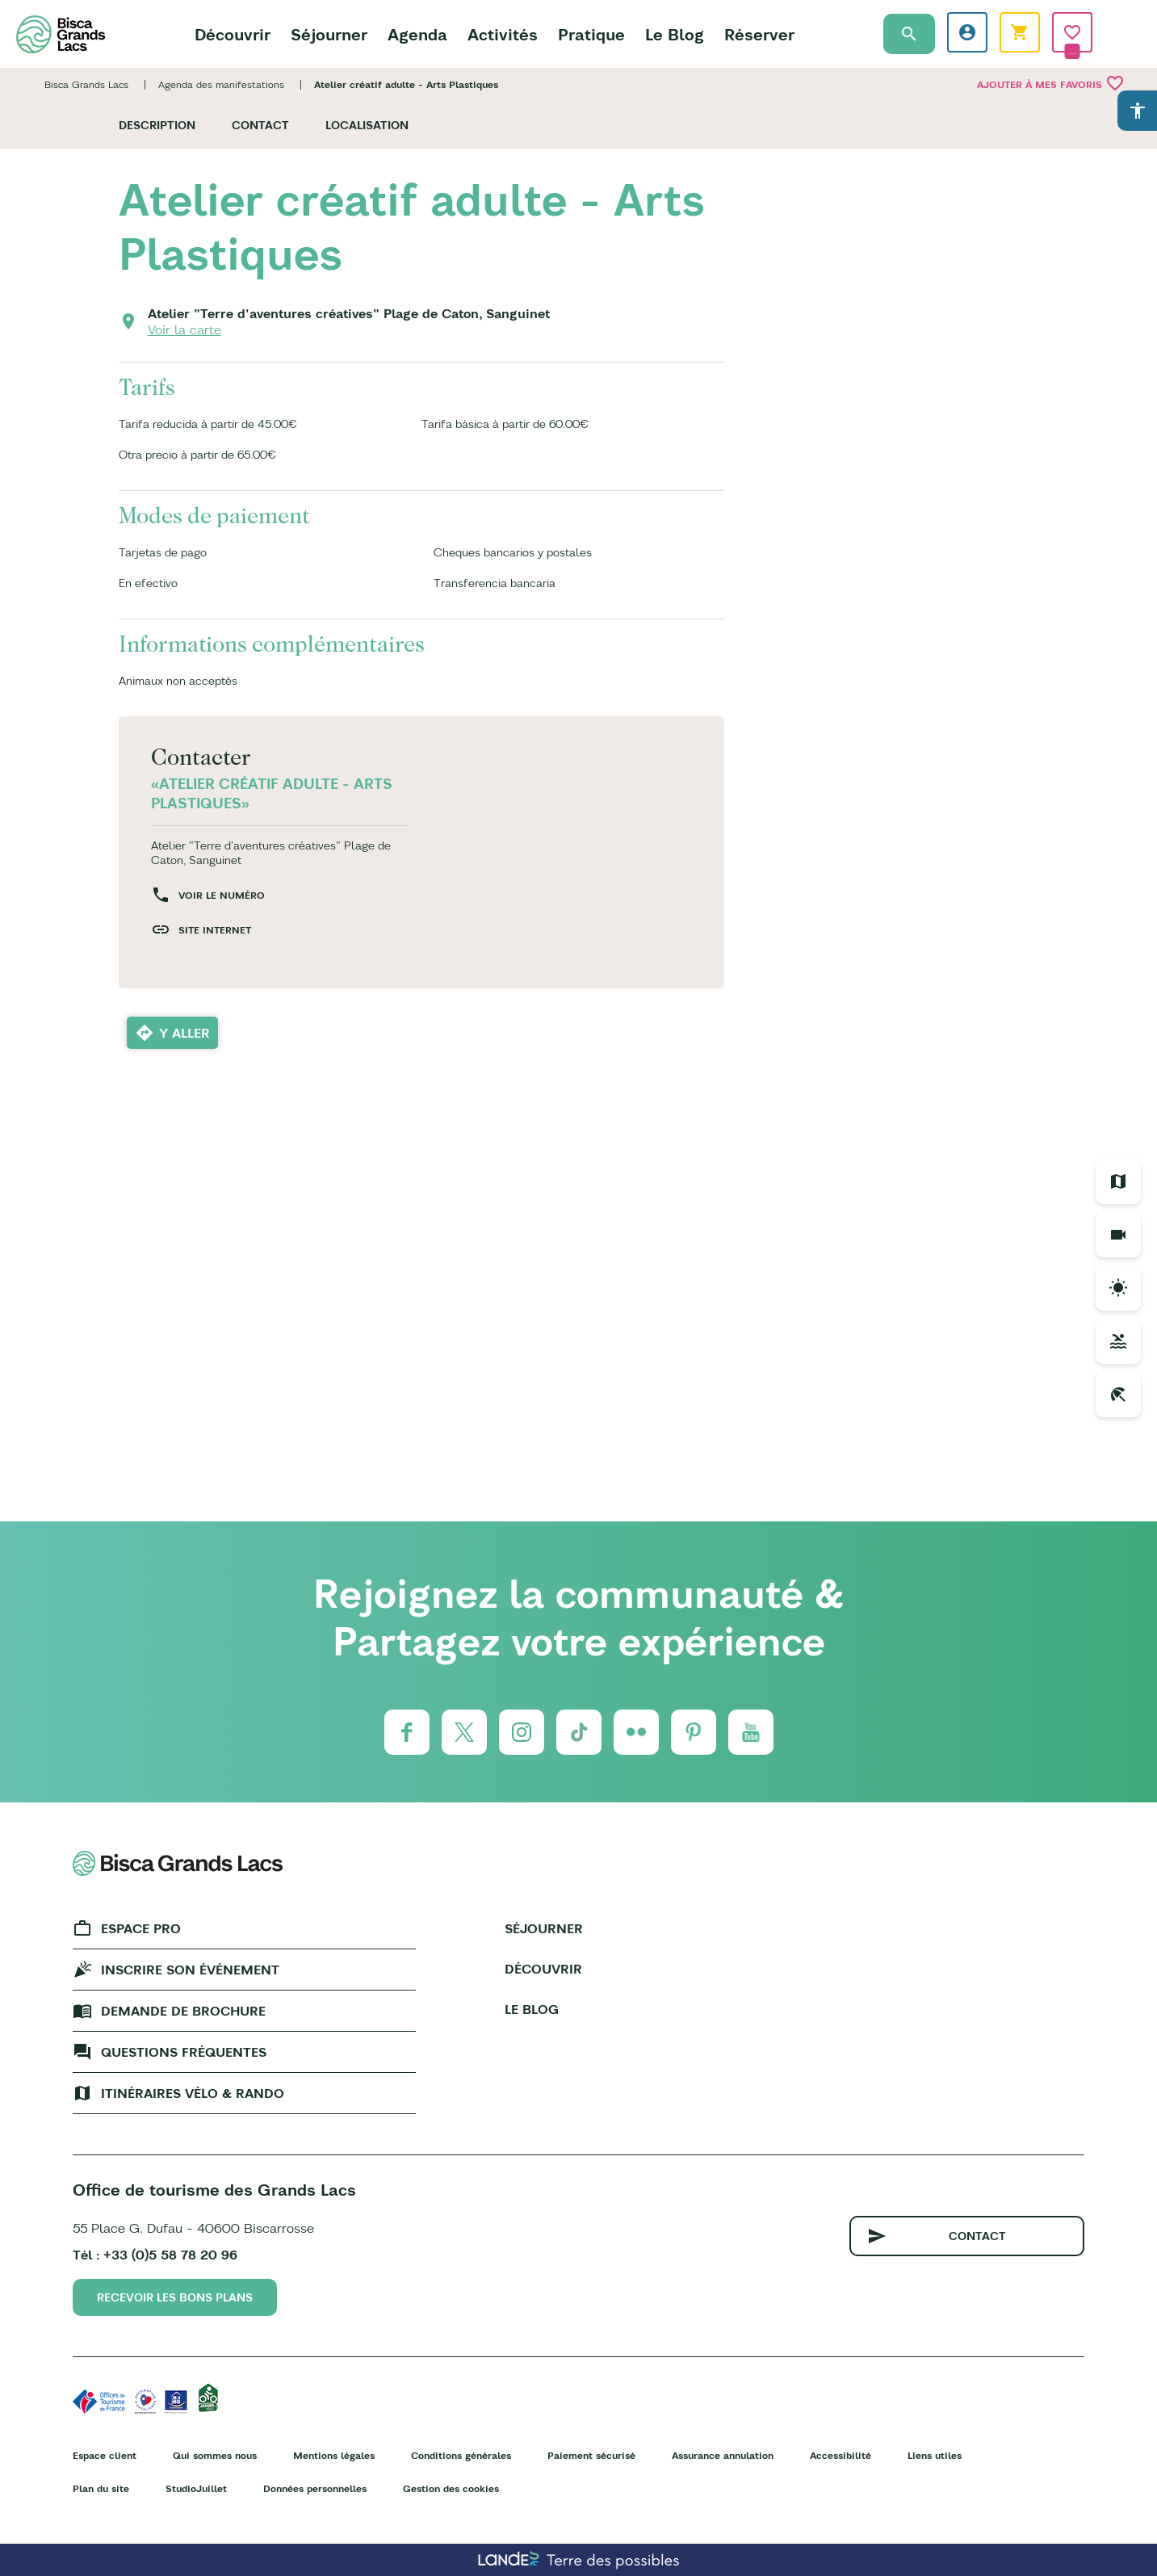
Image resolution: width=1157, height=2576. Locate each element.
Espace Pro (141, 1928)
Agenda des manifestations (221, 84)
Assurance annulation (722, 2455)
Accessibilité (840, 2455)
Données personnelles (315, 2488)
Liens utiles (935, 2455)
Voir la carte (184, 329)
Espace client (104, 2455)
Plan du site (101, 2488)
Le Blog (674, 34)
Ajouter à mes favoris (1051, 83)
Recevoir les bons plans (175, 2297)
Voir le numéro (221, 895)
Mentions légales (334, 2455)
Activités (502, 34)
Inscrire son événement (190, 1969)
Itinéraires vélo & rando (192, 2093)
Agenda (417, 34)
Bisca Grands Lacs (86, 84)
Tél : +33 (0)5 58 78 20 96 (155, 2255)
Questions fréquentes (183, 2052)
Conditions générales (461, 2455)
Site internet (214, 930)
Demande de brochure (183, 2011)
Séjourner (329, 34)
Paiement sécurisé (591, 2455)
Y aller (184, 1033)
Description (157, 125)
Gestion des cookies (451, 2488)
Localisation (367, 125)
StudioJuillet (196, 2488)
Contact (260, 125)
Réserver (759, 34)
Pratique (591, 34)
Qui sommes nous (215, 2455)
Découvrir (232, 34)
